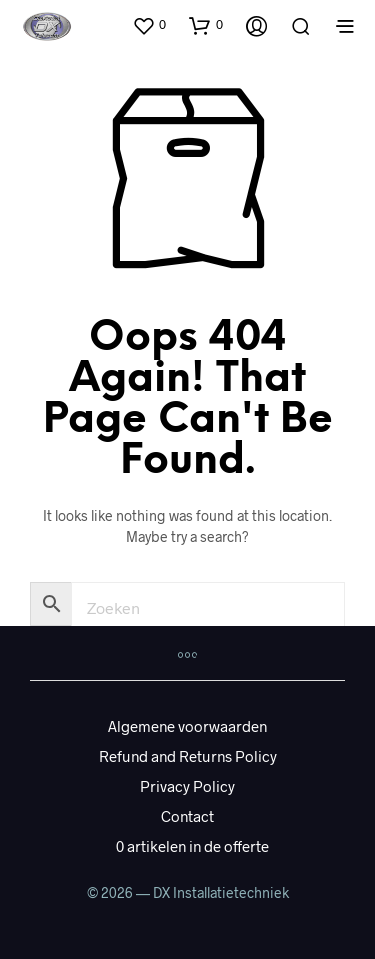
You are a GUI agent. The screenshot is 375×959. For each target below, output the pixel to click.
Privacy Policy (187, 786)
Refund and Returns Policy (188, 756)
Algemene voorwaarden (187, 726)
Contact (187, 816)
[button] (149, 25)
